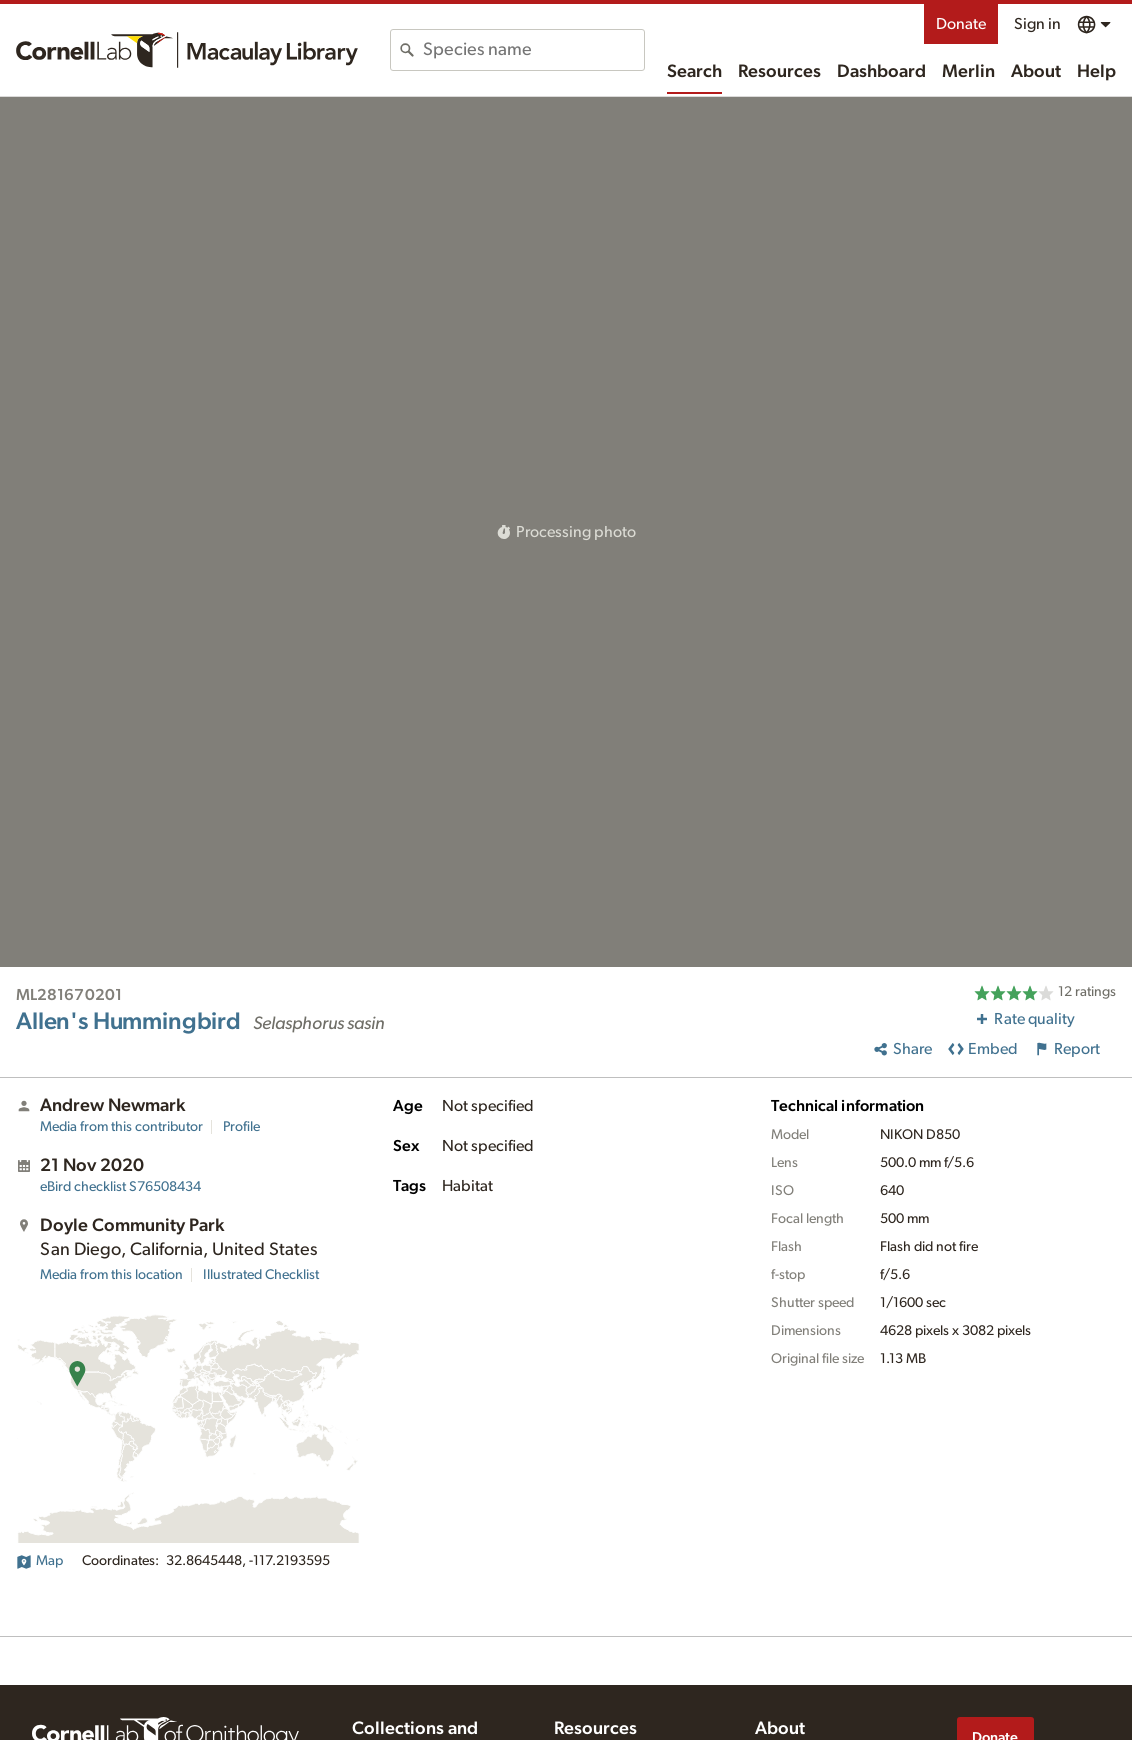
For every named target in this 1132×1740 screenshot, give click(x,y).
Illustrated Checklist (261, 1275)
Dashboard (881, 72)
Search (694, 72)
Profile (241, 1127)
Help (1096, 72)
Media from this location (111, 1275)
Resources (779, 72)
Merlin (968, 72)
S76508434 (120, 1187)
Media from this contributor (121, 1127)
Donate (961, 24)
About (1036, 72)
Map (39, 1561)
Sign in (1037, 24)
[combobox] (533, 50)
